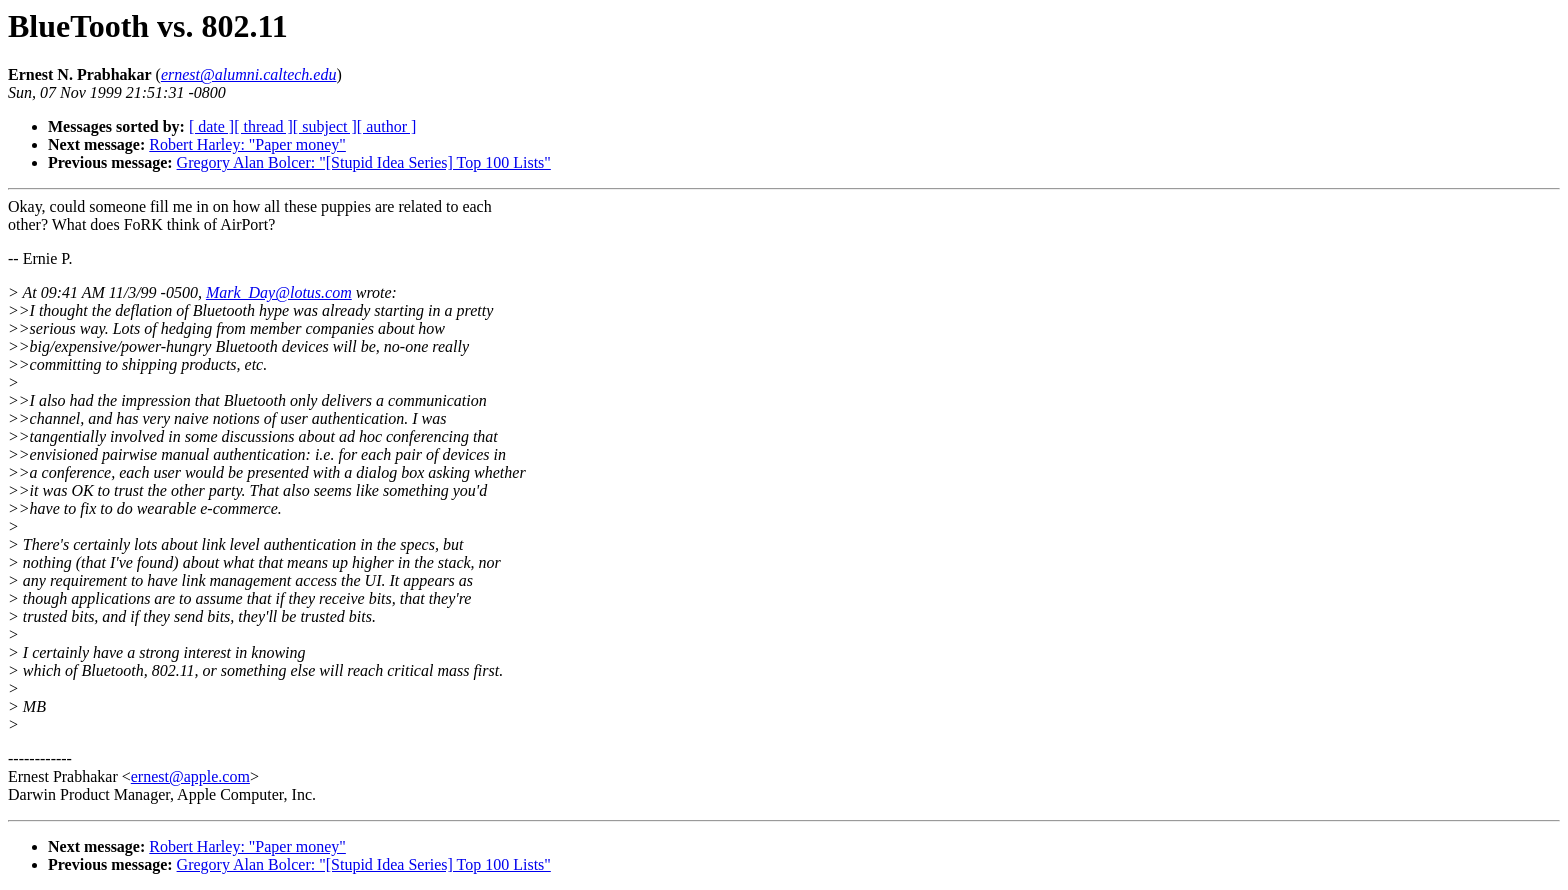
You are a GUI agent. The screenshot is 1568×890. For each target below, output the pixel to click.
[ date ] (211, 126)
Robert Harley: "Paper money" (247, 144)
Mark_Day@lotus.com (279, 292)
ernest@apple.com (190, 776)
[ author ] (387, 126)
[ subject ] (325, 126)
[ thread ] (263, 126)
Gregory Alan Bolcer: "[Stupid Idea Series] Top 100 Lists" (364, 162)
